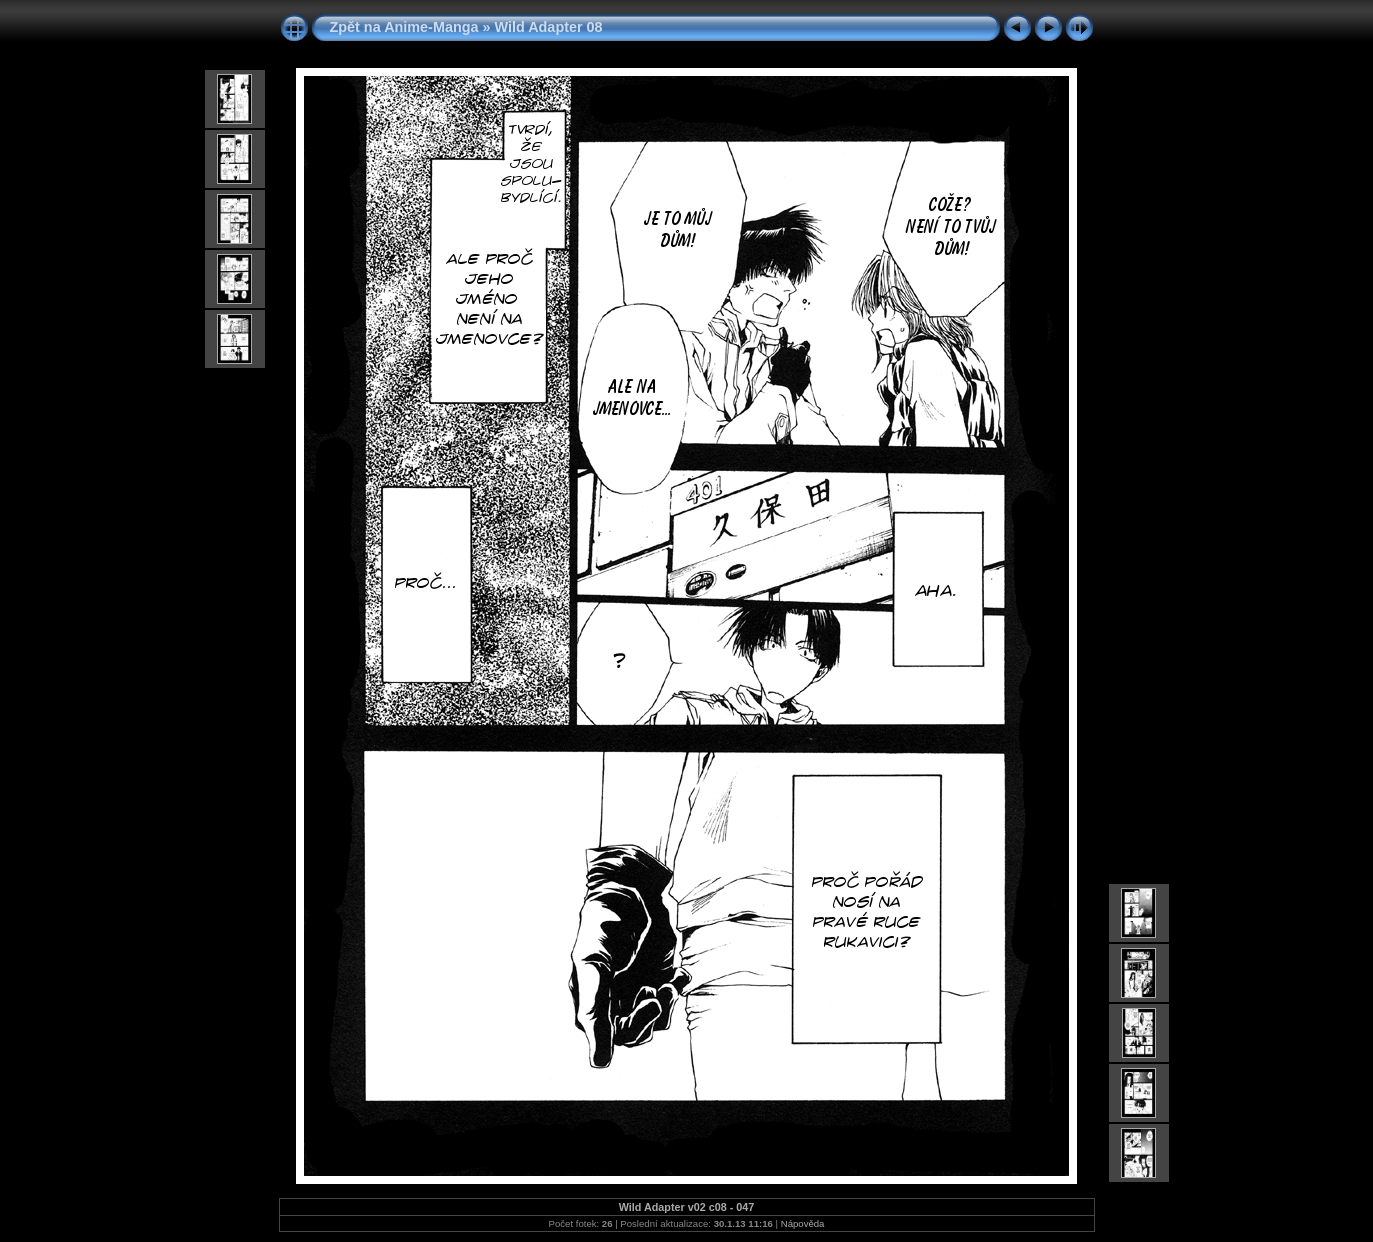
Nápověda (803, 1223)
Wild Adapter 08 (548, 27)
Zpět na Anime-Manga (404, 27)
